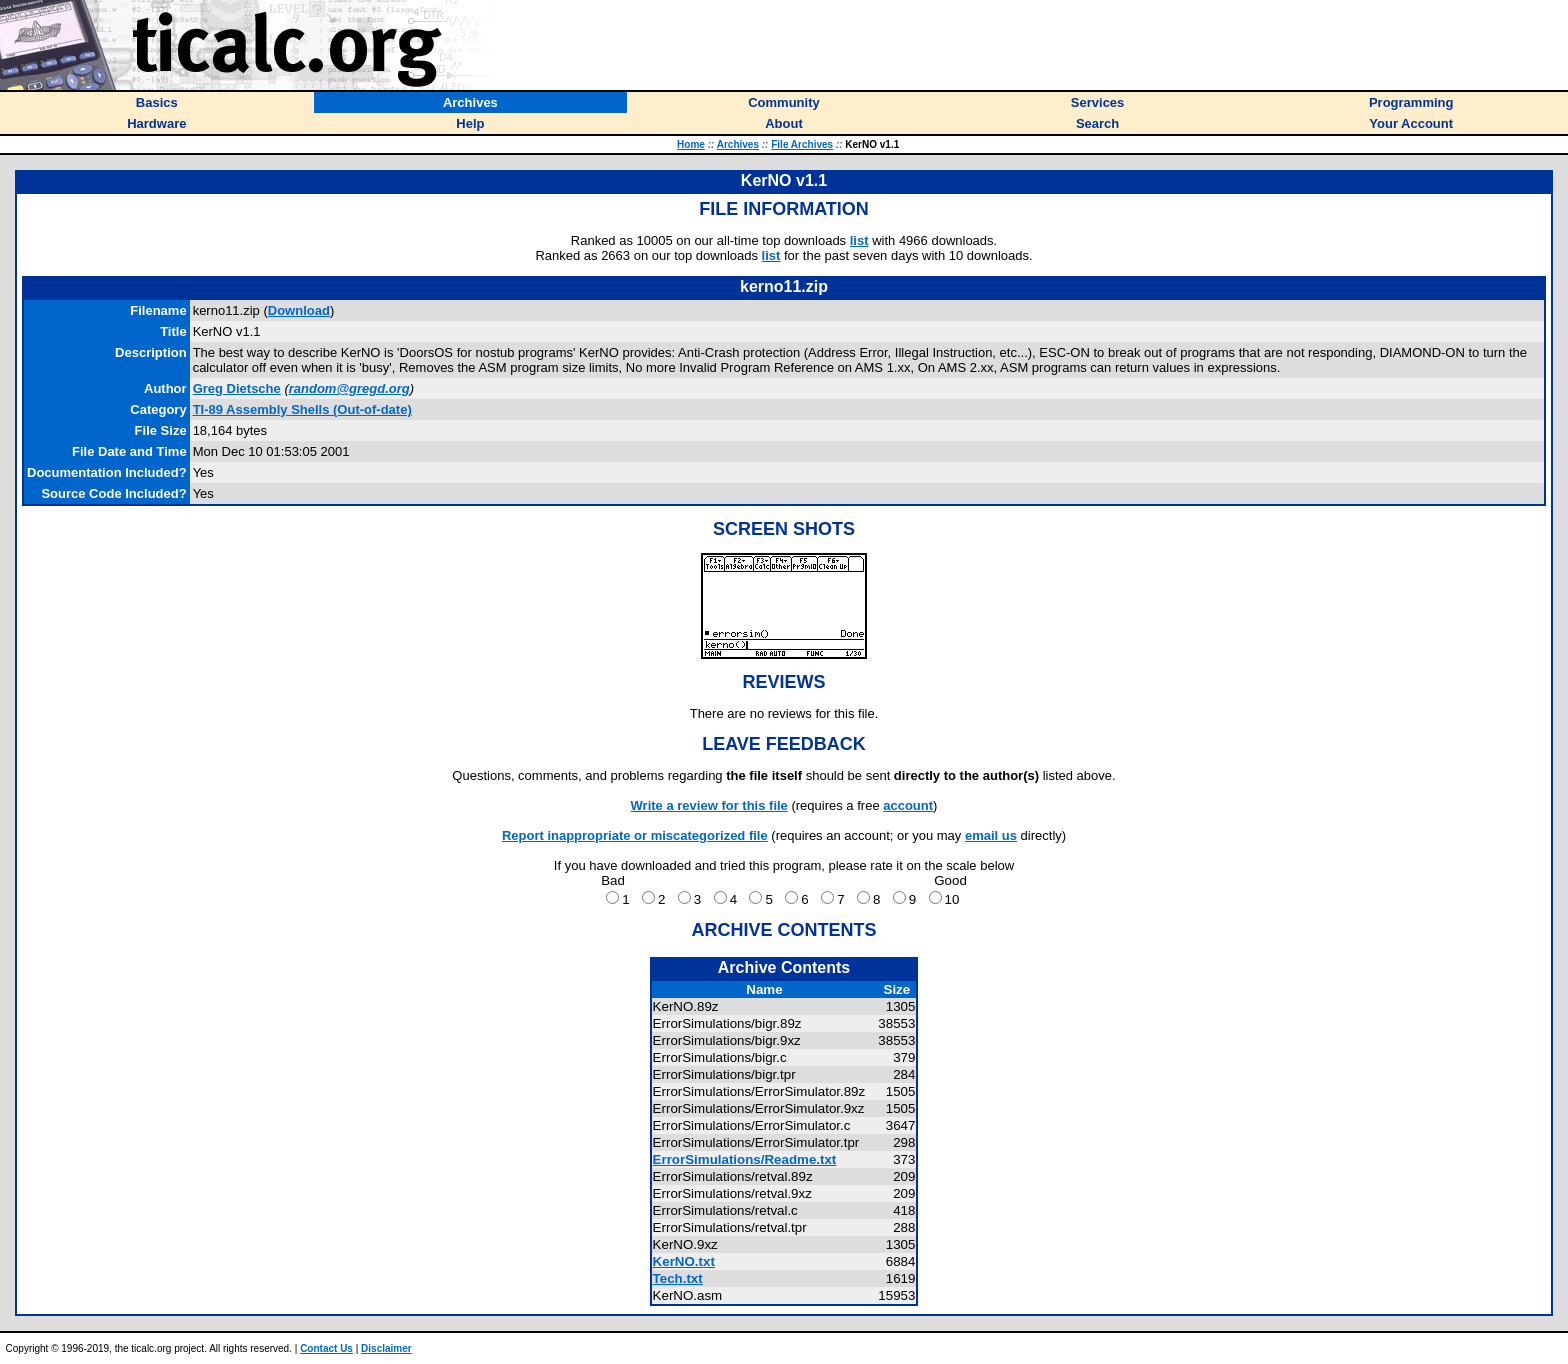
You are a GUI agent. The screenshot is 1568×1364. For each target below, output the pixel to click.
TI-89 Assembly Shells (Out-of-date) (302, 409)
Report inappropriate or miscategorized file (635, 835)
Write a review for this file (709, 805)
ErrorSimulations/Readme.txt (745, 1159)
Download (299, 310)
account (908, 805)
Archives (738, 144)
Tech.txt (678, 1278)
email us (991, 835)
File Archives (802, 144)
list (859, 240)
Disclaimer (386, 1348)
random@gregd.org (349, 388)
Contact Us (326, 1348)
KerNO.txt (684, 1261)
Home (691, 144)
